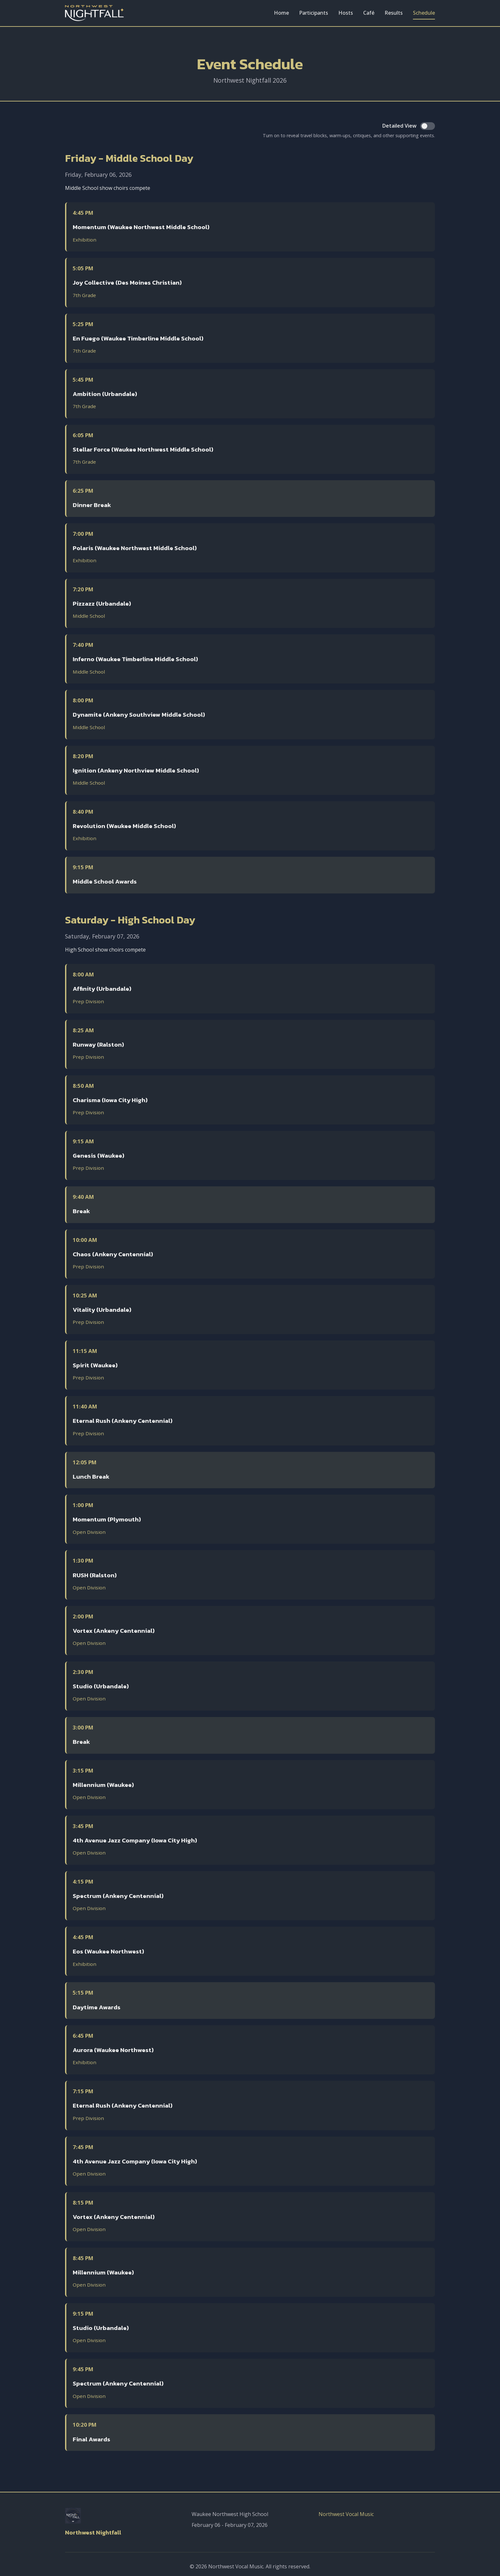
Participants (313, 12)
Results (394, 12)
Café (368, 12)
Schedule (424, 12)
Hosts (345, 12)
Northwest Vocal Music (346, 2514)
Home (281, 12)
